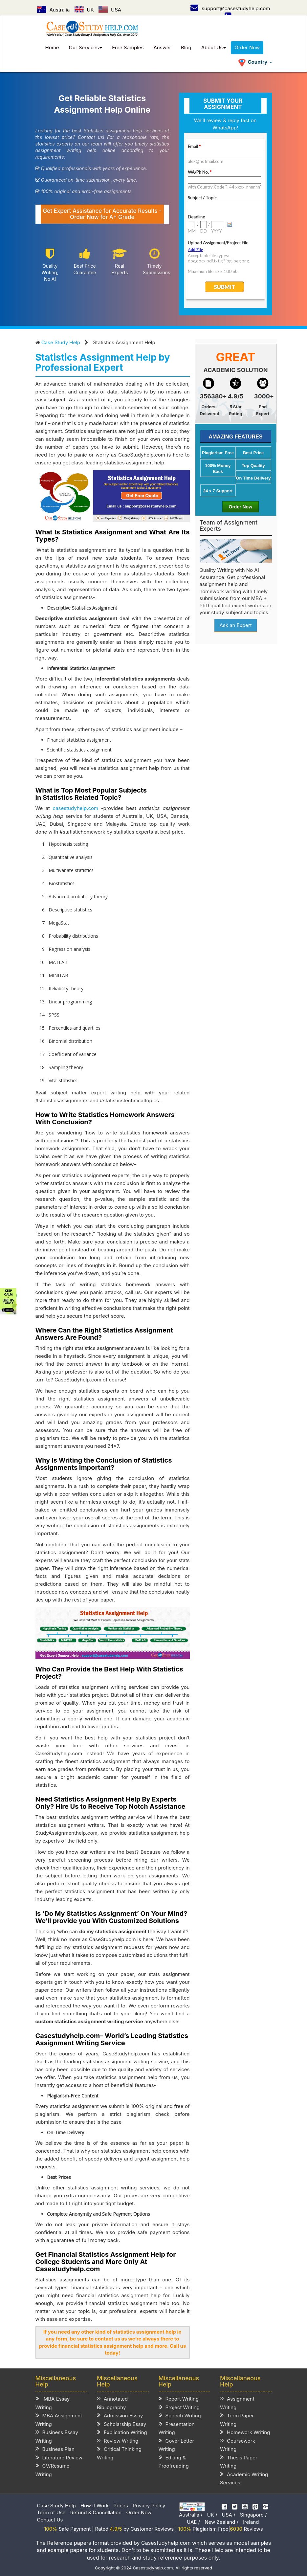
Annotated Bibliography (112, 2402)
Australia (53, 10)
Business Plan (55, 2448)
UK (84, 10)
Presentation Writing (177, 2428)
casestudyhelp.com (75, 808)
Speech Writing (180, 2415)
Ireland (251, 2522)
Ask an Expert (235, 625)
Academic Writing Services (244, 2478)
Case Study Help (60, 342)
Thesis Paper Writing (238, 2461)
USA (110, 10)
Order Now (247, 47)
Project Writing (179, 2407)
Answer (162, 47)
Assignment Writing (237, 2402)
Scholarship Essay (121, 2423)
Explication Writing (122, 2432)
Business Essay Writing (56, 2436)
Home (52, 47)
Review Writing (117, 2440)
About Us (213, 47)
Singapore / (253, 2515)
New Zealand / (221, 2522)
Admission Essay (120, 2415)
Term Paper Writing (237, 2419)
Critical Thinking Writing (119, 2453)
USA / (228, 2515)
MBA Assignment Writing (58, 2419)
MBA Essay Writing (52, 2402)
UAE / (193, 2522)
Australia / (190, 2515)
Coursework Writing (237, 2445)
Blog (186, 47)
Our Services (85, 47)
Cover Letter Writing (176, 2445)
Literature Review (59, 2457)
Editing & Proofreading (174, 2461)
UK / (212, 2515)
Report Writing (179, 2398)
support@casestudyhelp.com (230, 8)
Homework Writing (245, 2432)
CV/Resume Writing (52, 2469)
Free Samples (127, 47)
